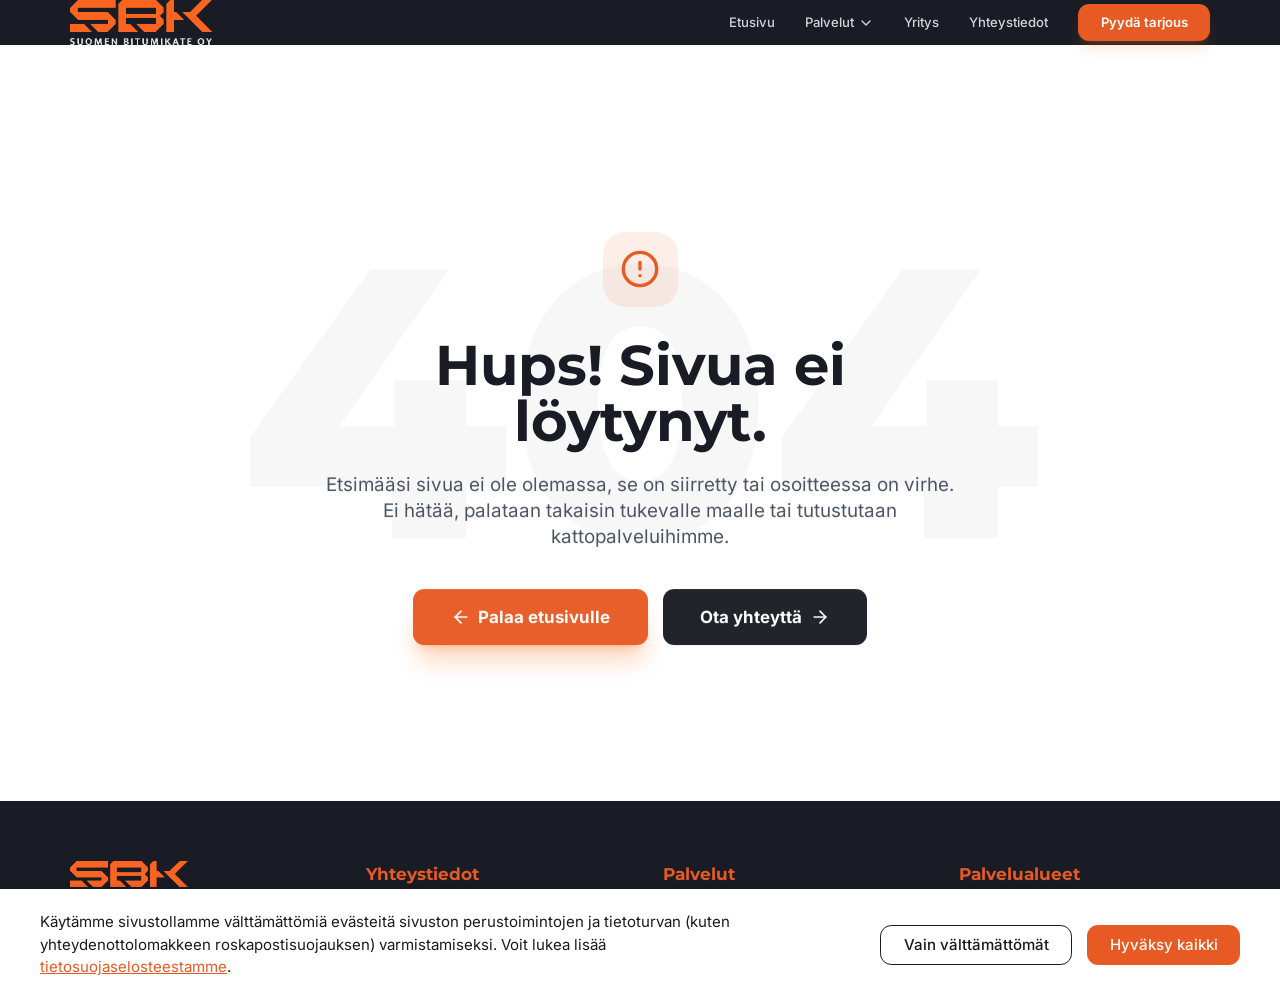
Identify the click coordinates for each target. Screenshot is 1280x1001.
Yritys (921, 22)
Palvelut (839, 22)
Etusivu (752, 22)
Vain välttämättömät (976, 944)
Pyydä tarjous (1144, 22)
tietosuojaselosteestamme (133, 966)
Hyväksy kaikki (1164, 944)
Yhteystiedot (1008, 22)
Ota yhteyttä (765, 620)
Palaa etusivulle (531, 620)
